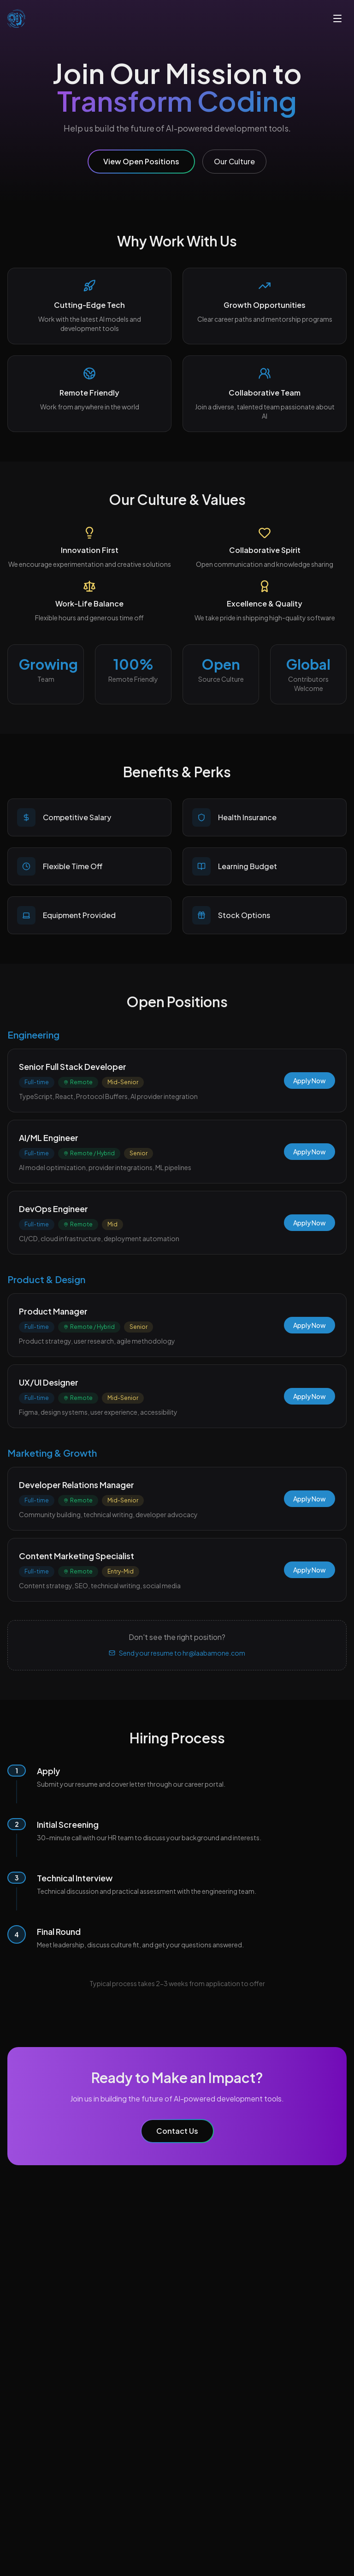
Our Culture (234, 161)
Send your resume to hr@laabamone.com (177, 1653)
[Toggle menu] (337, 18)
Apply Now (309, 1080)
